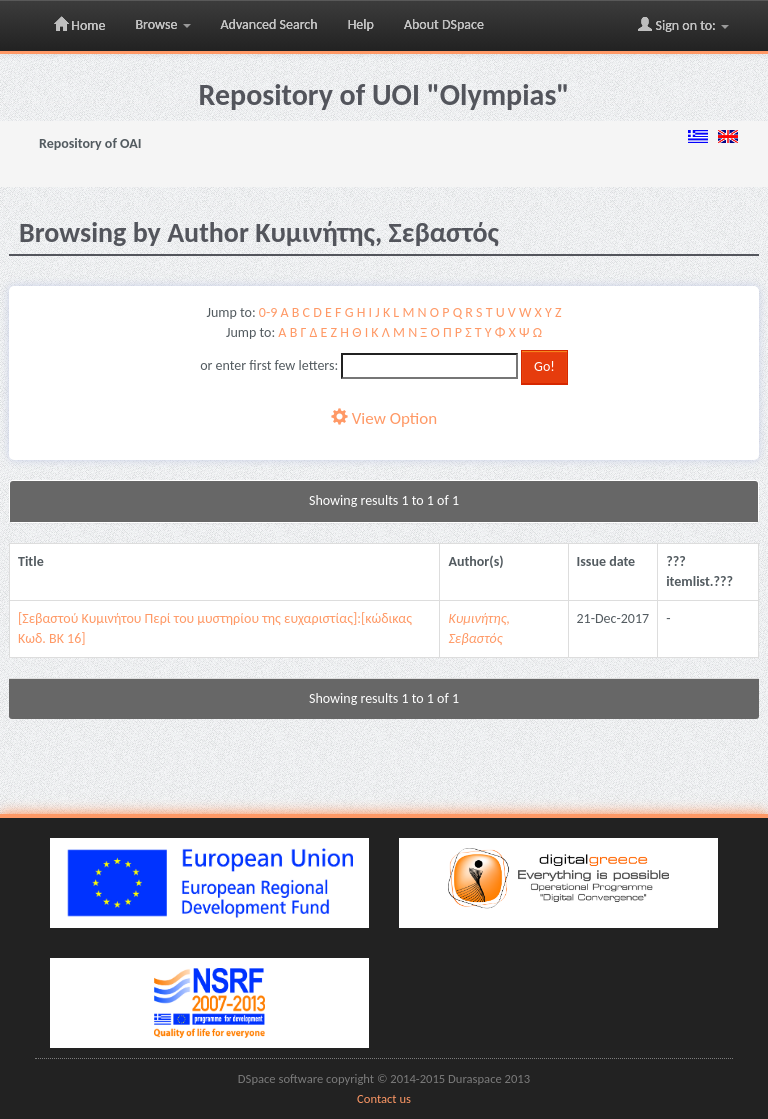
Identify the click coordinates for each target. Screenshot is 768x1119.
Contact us (384, 1098)
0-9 (268, 312)
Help (361, 24)
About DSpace (444, 24)
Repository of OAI (90, 143)
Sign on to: (683, 25)
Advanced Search (269, 24)
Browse (162, 24)
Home (79, 25)
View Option (384, 418)
